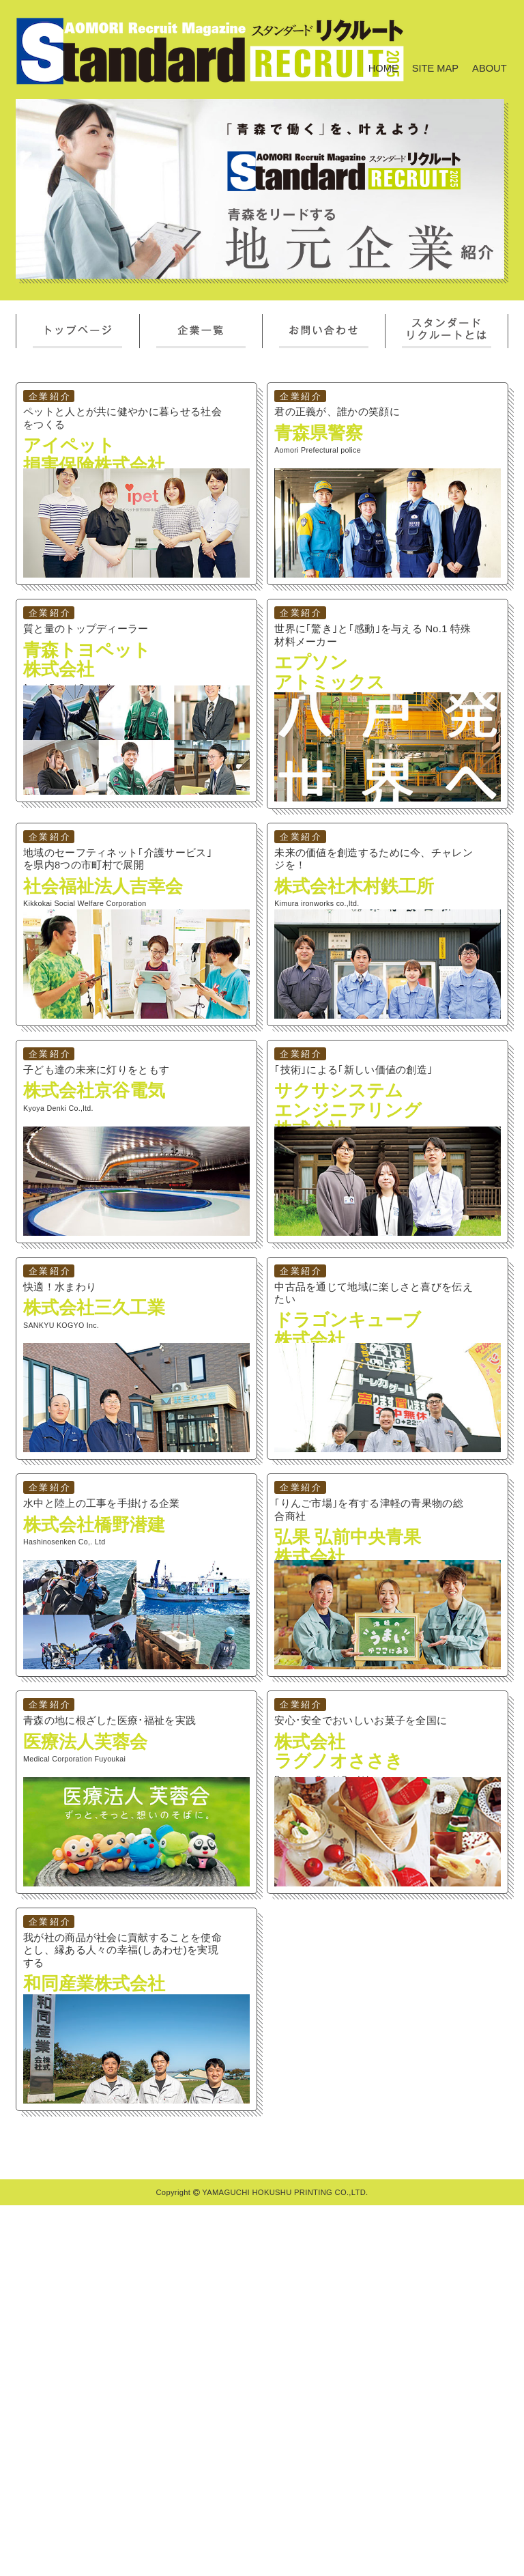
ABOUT (489, 68)
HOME (383, 68)
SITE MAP (435, 68)
